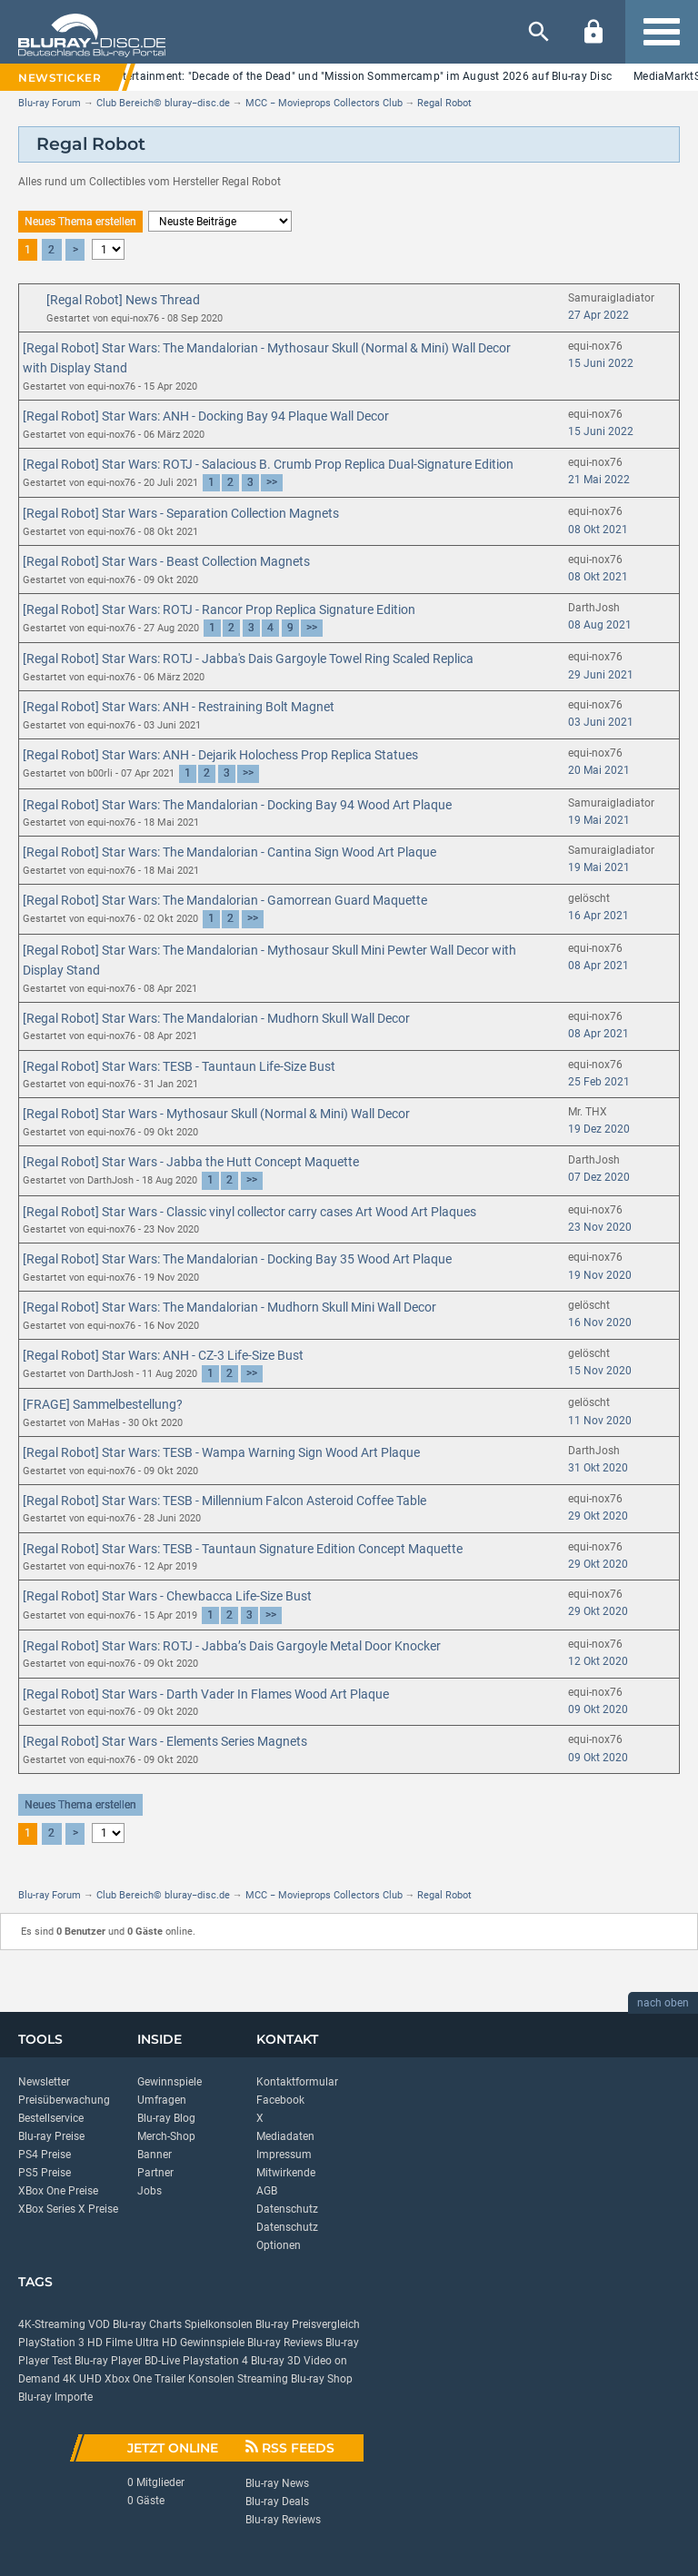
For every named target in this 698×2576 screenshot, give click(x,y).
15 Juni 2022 (600, 363)
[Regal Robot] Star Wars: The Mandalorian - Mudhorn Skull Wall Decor (216, 1018)
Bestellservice (51, 2118)
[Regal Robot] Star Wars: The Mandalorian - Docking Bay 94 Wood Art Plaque (237, 805)
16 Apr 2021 (598, 915)
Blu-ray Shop (322, 2379)
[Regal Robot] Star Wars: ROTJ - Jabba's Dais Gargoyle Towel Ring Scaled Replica (248, 658)
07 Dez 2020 (599, 1177)
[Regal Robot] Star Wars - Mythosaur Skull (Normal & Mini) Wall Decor (216, 1113)
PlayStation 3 (51, 2342)
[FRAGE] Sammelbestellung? (103, 1404)
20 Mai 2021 (599, 770)
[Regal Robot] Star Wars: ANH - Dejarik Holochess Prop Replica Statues (220, 755)
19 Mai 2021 (599, 820)
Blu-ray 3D (276, 2360)
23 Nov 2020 (600, 1227)
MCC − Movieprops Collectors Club (324, 103)
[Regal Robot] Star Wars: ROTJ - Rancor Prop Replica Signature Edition (219, 609)
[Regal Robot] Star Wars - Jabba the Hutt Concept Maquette (191, 1161)
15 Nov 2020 (600, 1370)
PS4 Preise (44, 2154)
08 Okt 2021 (598, 529)
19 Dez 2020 (599, 1129)
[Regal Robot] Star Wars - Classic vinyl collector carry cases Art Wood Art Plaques (249, 1211)
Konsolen (211, 2379)
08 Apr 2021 (598, 965)
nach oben (663, 2002)
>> (271, 482)
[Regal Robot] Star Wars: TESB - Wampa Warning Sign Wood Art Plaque (221, 1452)
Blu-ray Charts (147, 2324)
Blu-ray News (277, 2483)
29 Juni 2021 (600, 675)
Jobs (149, 2191)
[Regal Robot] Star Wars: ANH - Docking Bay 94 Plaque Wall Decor (206, 416)
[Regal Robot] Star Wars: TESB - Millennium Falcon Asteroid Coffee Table (224, 1500)
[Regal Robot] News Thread (123, 299)
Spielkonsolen (218, 2324)
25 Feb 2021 (599, 1081)
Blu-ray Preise (51, 2136)
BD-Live (162, 2360)
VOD (99, 2324)
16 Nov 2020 (600, 1322)
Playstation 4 (215, 2360)
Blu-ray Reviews (285, 2342)
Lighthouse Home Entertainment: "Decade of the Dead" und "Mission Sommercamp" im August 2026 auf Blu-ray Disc (313, 76)
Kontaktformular (297, 2082)
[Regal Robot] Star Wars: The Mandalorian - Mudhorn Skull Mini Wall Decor (229, 1307)
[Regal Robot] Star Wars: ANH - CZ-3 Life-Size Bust (163, 1355)
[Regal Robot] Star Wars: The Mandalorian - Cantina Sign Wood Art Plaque (229, 852)
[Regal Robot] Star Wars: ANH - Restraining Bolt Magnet (178, 706)
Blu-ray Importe (55, 2397)
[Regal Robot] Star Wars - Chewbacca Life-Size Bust (167, 1596)
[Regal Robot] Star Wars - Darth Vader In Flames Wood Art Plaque (206, 1694)
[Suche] (539, 31)
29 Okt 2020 (598, 1516)
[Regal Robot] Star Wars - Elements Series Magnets (165, 1741)
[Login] (593, 31)
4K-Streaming (51, 2324)
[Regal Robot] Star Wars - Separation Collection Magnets (181, 513)
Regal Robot (444, 103)
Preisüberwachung (64, 2100)
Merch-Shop (166, 2136)
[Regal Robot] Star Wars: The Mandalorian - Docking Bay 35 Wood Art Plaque (237, 1259)
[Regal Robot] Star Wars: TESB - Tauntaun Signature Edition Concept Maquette (243, 1548)
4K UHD (82, 2379)
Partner (155, 2172)
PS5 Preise (44, 2172)
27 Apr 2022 (598, 315)
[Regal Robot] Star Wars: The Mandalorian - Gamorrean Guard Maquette (225, 900)
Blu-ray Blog (166, 2118)
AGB (266, 2191)
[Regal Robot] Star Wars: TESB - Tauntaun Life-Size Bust (179, 1066)
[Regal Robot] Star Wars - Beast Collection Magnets (166, 561)
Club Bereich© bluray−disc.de (163, 103)
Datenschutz (287, 2209)
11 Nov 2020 (600, 1420)
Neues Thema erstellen (80, 221)
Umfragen (161, 2100)
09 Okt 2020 (598, 1709)
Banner (154, 2154)
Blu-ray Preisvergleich (307, 2324)
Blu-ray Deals (277, 2501)
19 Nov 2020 (600, 1275)
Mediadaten (285, 2136)
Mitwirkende (285, 2172)
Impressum (284, 2154)
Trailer (170, 2379)
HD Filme (110, 2342)
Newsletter (44, 2082)
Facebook (280, 2100)
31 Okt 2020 (598, 1467)
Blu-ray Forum (49, 103)
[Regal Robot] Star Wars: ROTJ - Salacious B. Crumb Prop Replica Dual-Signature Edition (268, 464)
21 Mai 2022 (599, 479)
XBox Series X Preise (68, 2209)
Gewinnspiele (169, 2082)
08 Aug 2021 (600, 625)
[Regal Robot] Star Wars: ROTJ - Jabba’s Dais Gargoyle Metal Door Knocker (232, 1646)
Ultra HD (156, 2342)
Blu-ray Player (108, 2360)
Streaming (262, 2379)
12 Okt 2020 (598, 1661)
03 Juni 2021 (600, 722)
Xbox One (128, 2379)
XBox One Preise (58, 2191)
